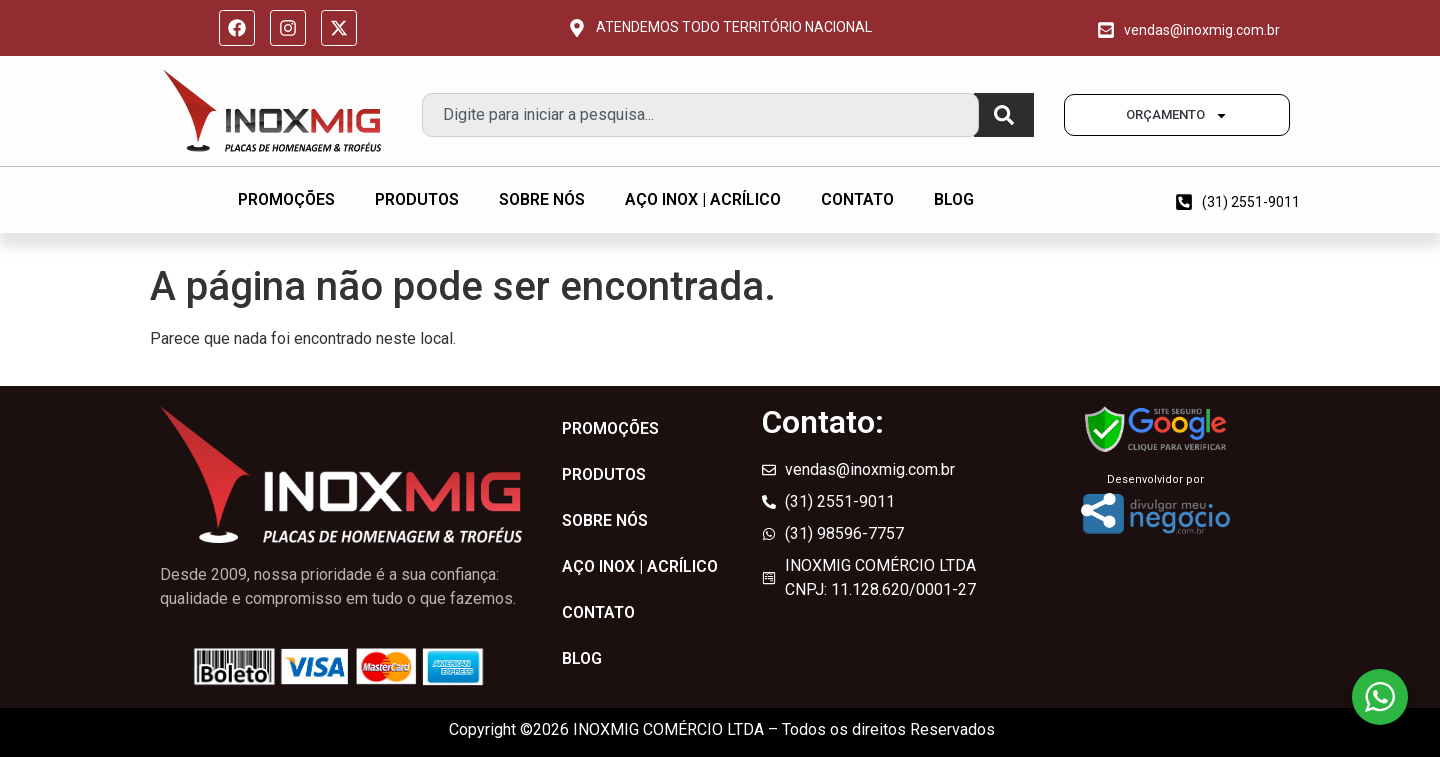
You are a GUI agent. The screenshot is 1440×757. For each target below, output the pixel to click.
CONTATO (857, 199)
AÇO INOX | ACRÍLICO (703, 199)
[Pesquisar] (1004, 115)
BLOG (954, 199)
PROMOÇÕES (286, 199)
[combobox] (701, 115)
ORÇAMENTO (1177, 115)
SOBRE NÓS (542, 199)
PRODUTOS (417, 199)
